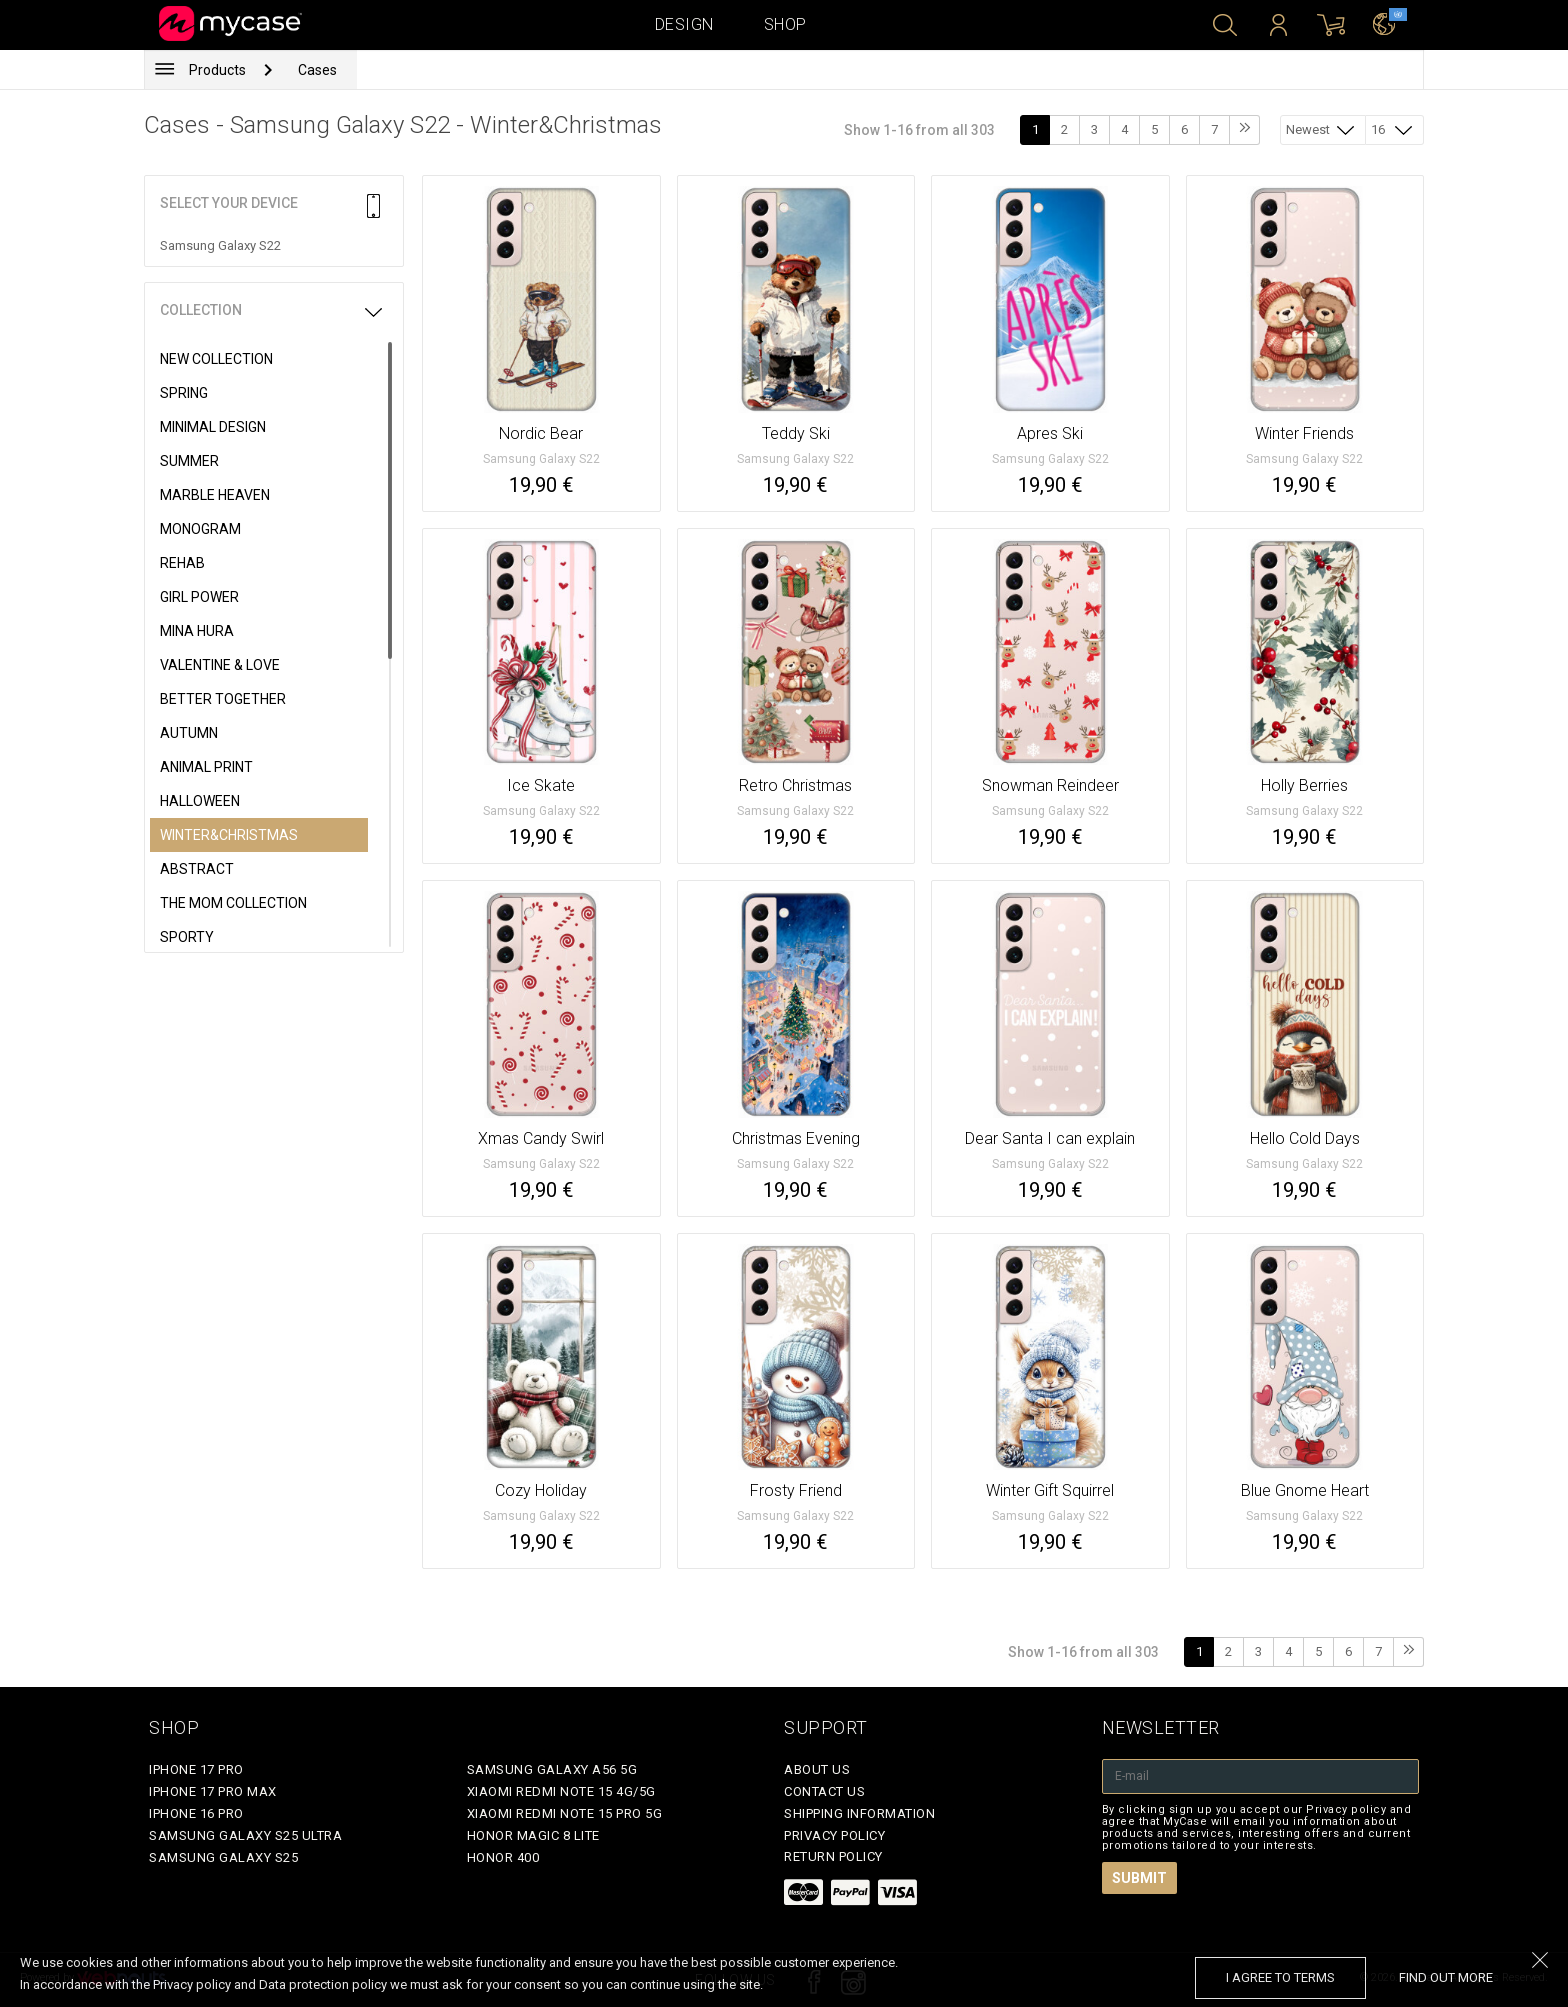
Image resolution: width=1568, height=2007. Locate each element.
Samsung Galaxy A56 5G (552, 1769)
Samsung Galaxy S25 (223, 1857)
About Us (817, 1769)
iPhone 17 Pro (196, 1769)
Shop (785, 24)
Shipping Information (859, 1813)
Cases (317, 70)
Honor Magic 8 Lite (533, 1835)
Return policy (833, 1856)
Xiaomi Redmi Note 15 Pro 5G (565, 1813)
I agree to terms (1280, 1977)
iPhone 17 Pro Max (213, 1791)
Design (684, 24)
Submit (1139, 1878)
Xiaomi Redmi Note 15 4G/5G (561, 1791)
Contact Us (824, 1791)
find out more (1446, 1977)
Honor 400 (503, 1857)
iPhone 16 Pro (196, 1813)
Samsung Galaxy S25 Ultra (245, 1835)
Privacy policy (834, 1835)
